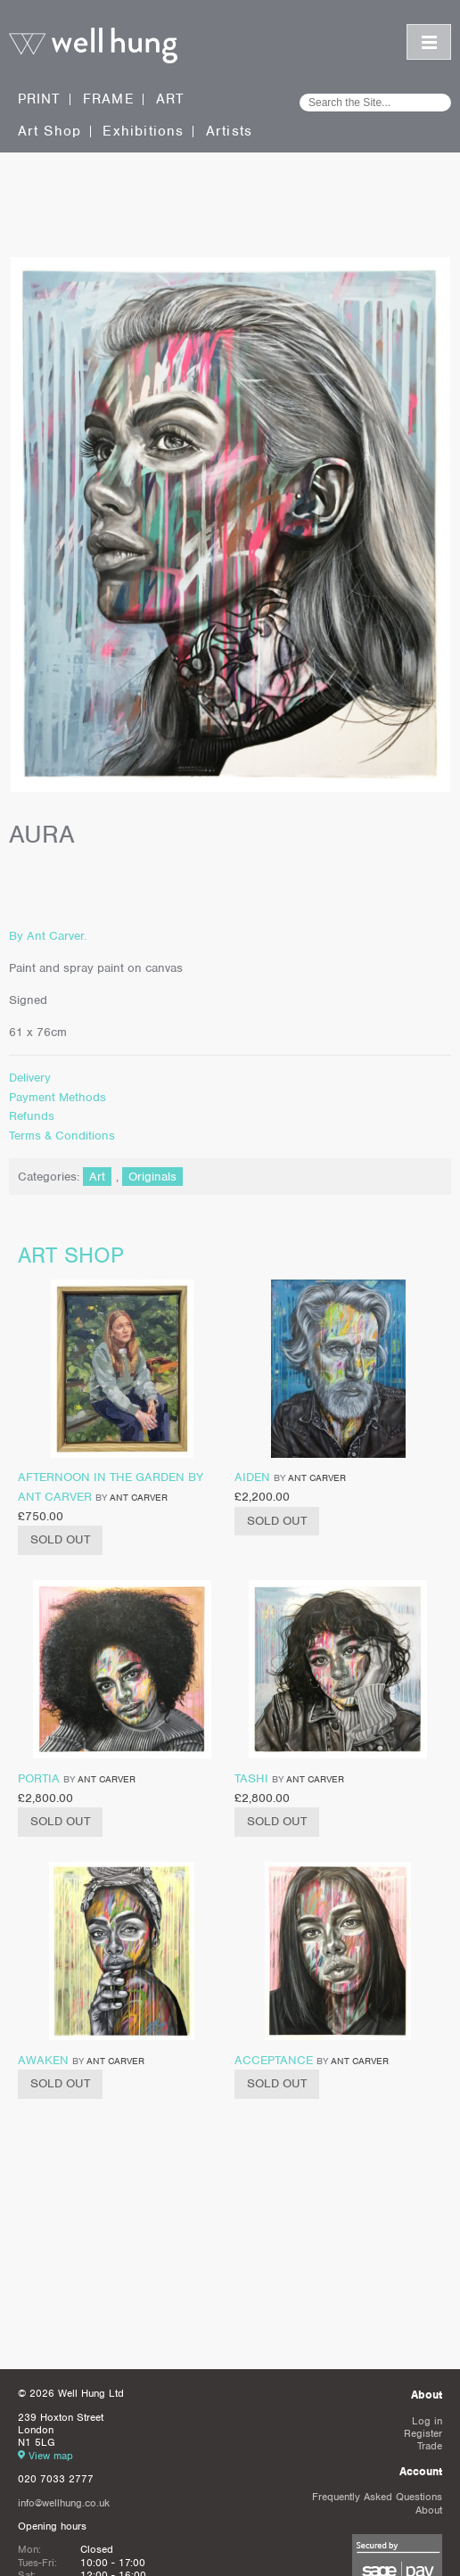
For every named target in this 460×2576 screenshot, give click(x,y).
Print (40, 99)
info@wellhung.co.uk (64, 2503)
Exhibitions (143, 131)
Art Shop (50, 131)
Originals (152, 1176)
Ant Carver (139, 1497)
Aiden (252, 1477)
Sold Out (60, 1539)
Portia (39, 1778)
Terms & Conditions (62, 1135)
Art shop (71, 1255)
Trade (429, 2446)
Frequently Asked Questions (377, 2497)
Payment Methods (57, 1097)
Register (423, 2433)
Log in (427, 2421)
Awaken (43, 2060)
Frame (109, 99)
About (428, 2510)
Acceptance (273, 2060)
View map (51, 2455)
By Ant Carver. (47, 935)
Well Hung (93, 45)
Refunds (31, 1115)
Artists (229, 131)
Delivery (30, 1077)
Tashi (251, 1778)
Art (170, 99)
